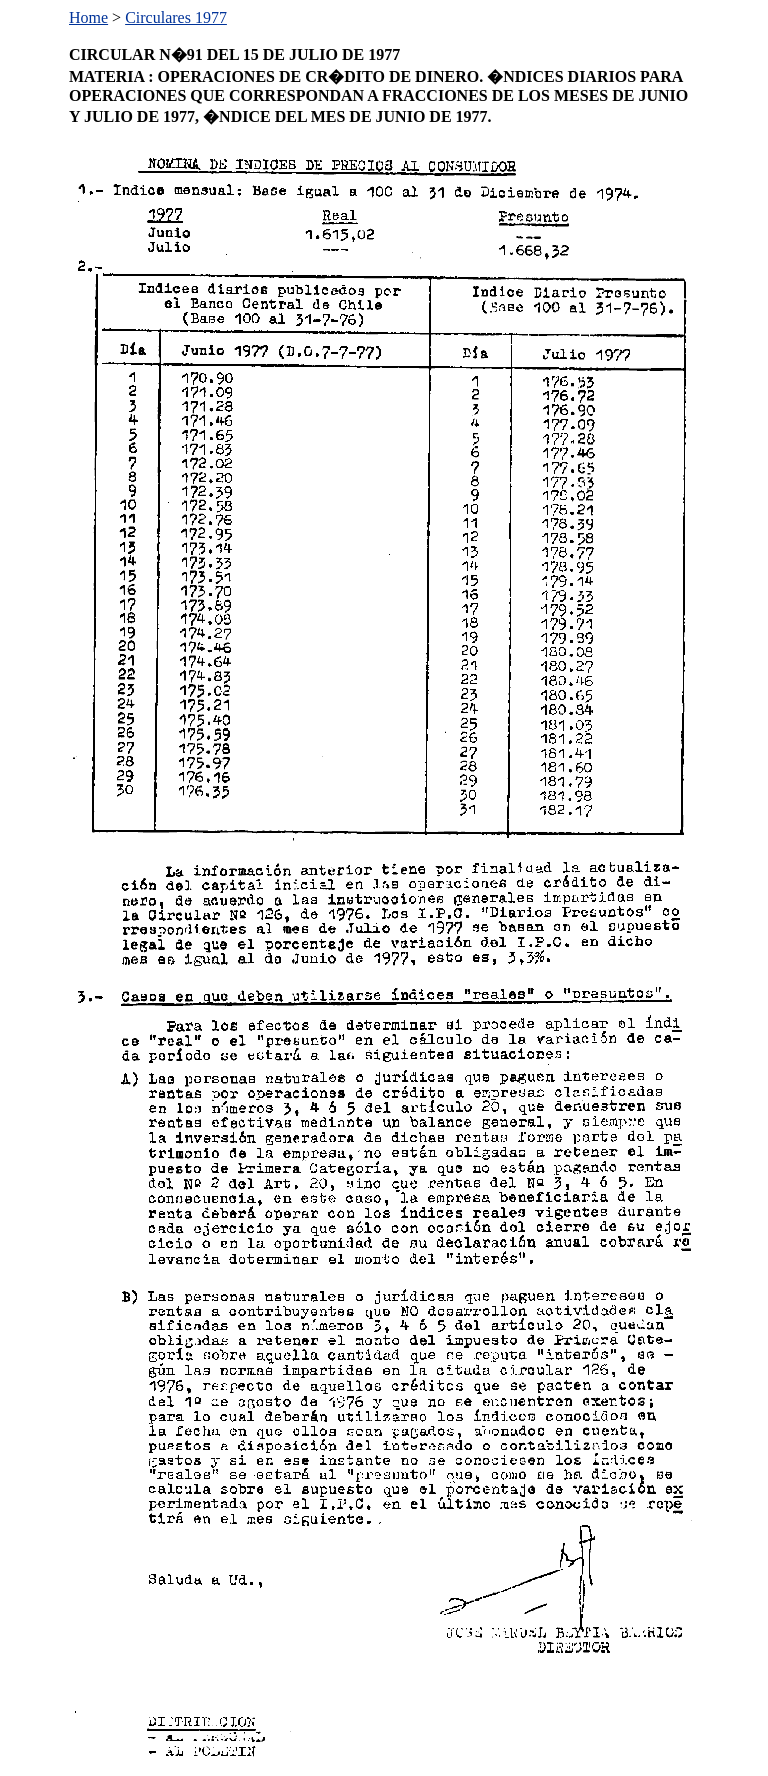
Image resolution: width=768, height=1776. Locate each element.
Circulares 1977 (176, 17)
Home (88, 17)
